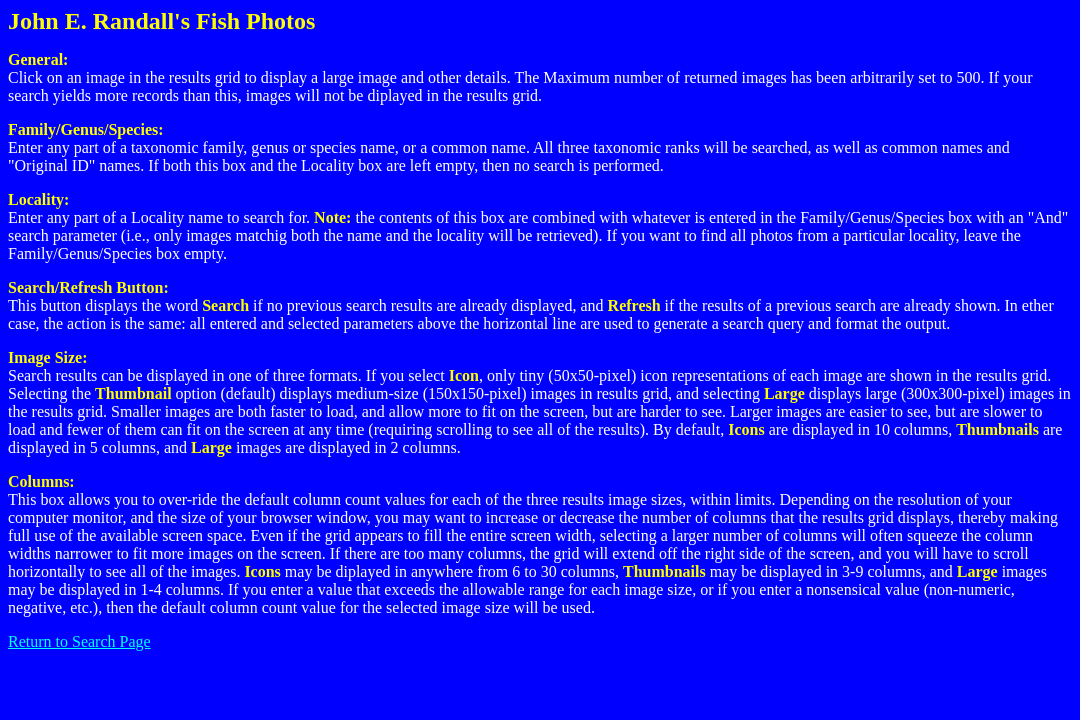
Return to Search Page (79, 641)
